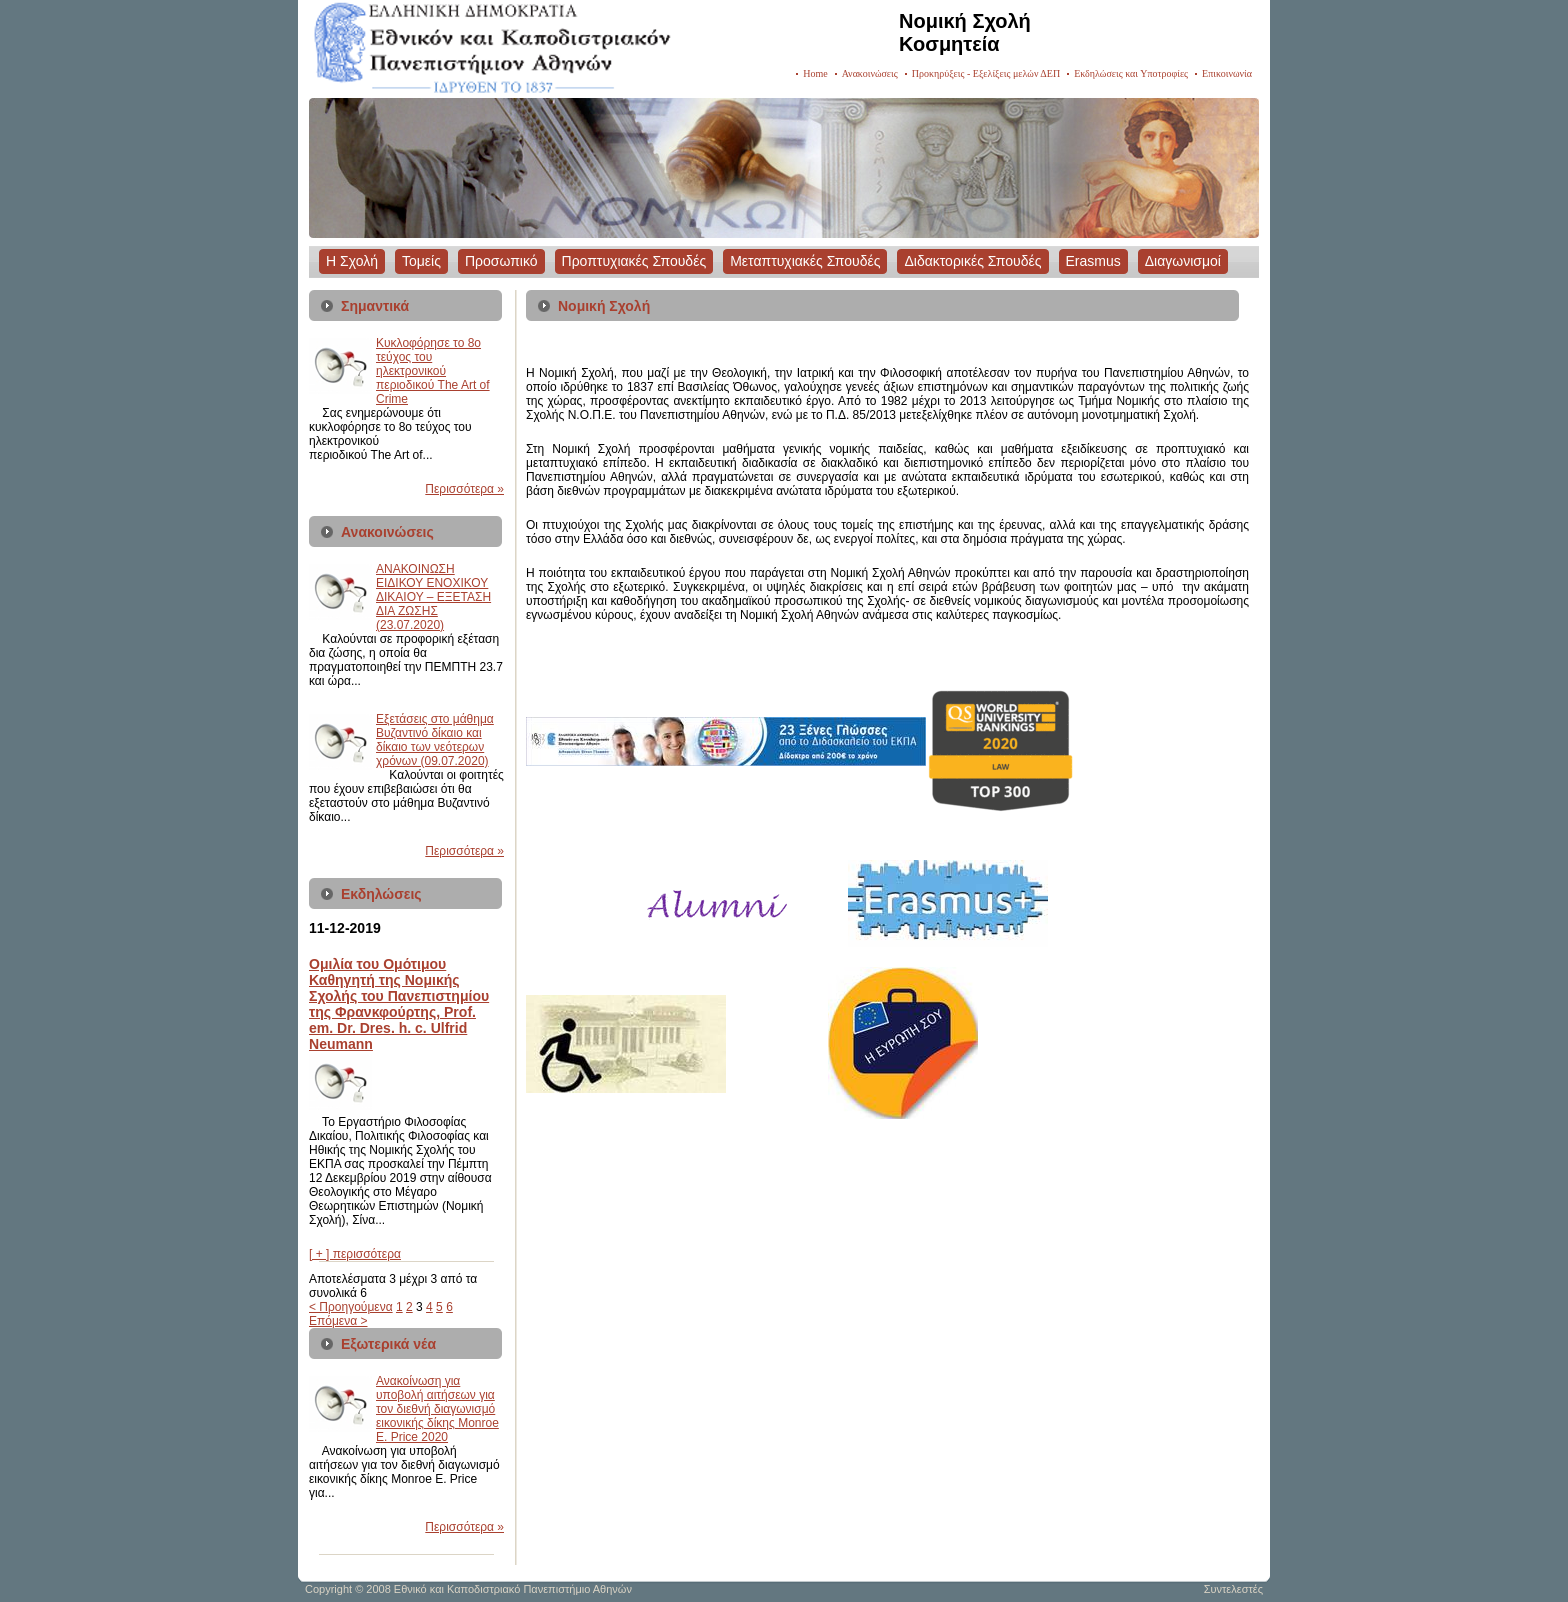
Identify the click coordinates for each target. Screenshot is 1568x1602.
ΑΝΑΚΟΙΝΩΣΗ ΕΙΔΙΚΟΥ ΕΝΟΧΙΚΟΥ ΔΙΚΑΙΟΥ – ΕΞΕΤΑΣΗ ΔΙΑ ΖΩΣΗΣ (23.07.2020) (433, 597)
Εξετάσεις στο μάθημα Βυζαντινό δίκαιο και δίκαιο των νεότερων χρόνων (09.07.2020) (435, 740)
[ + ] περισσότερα (355, 1254)
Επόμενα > (338, 1321)
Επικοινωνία (1227, 73)
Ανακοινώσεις (870, 73)
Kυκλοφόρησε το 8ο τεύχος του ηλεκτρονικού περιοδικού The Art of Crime (433, 371)
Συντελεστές (1233, 1589)
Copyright (328, 1589)
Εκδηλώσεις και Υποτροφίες (1131, 73)
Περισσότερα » (464, 489)
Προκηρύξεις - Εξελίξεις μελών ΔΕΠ (986, 73)
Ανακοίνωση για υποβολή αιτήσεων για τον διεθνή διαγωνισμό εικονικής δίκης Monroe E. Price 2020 (437, 1409)
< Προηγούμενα (351, 1307)
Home (815, 73)
